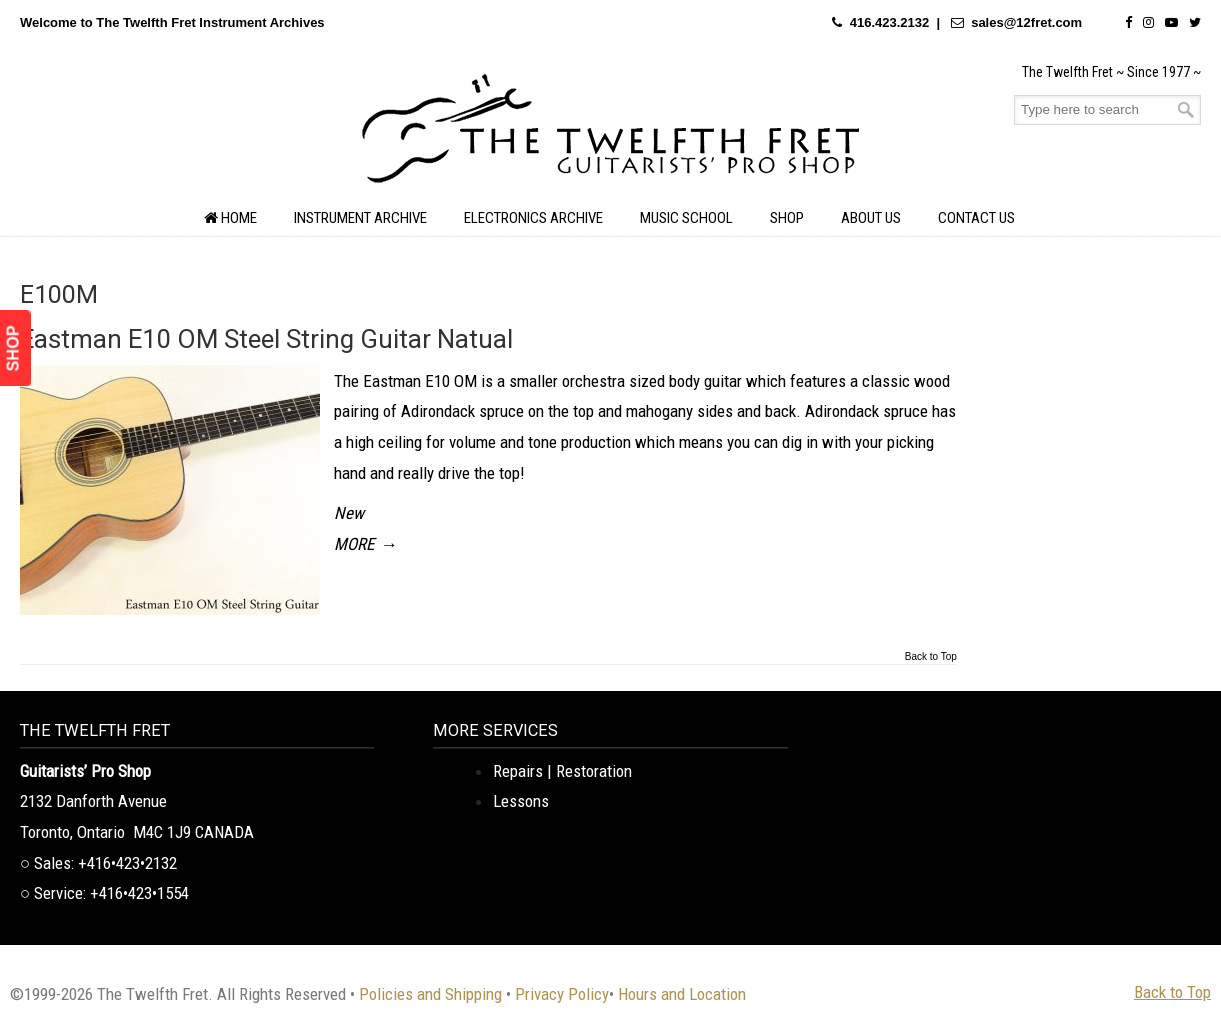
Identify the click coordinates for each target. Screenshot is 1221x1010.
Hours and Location (682, 994)
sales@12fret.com (1026, 22)
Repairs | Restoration (562, 771)
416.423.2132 (890, 22)
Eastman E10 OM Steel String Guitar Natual (266, 339)
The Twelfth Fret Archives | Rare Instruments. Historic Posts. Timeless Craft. (611, 134)
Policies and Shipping (430, 994)
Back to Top (931, 657)
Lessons (521, 801)
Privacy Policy (562, 994)
